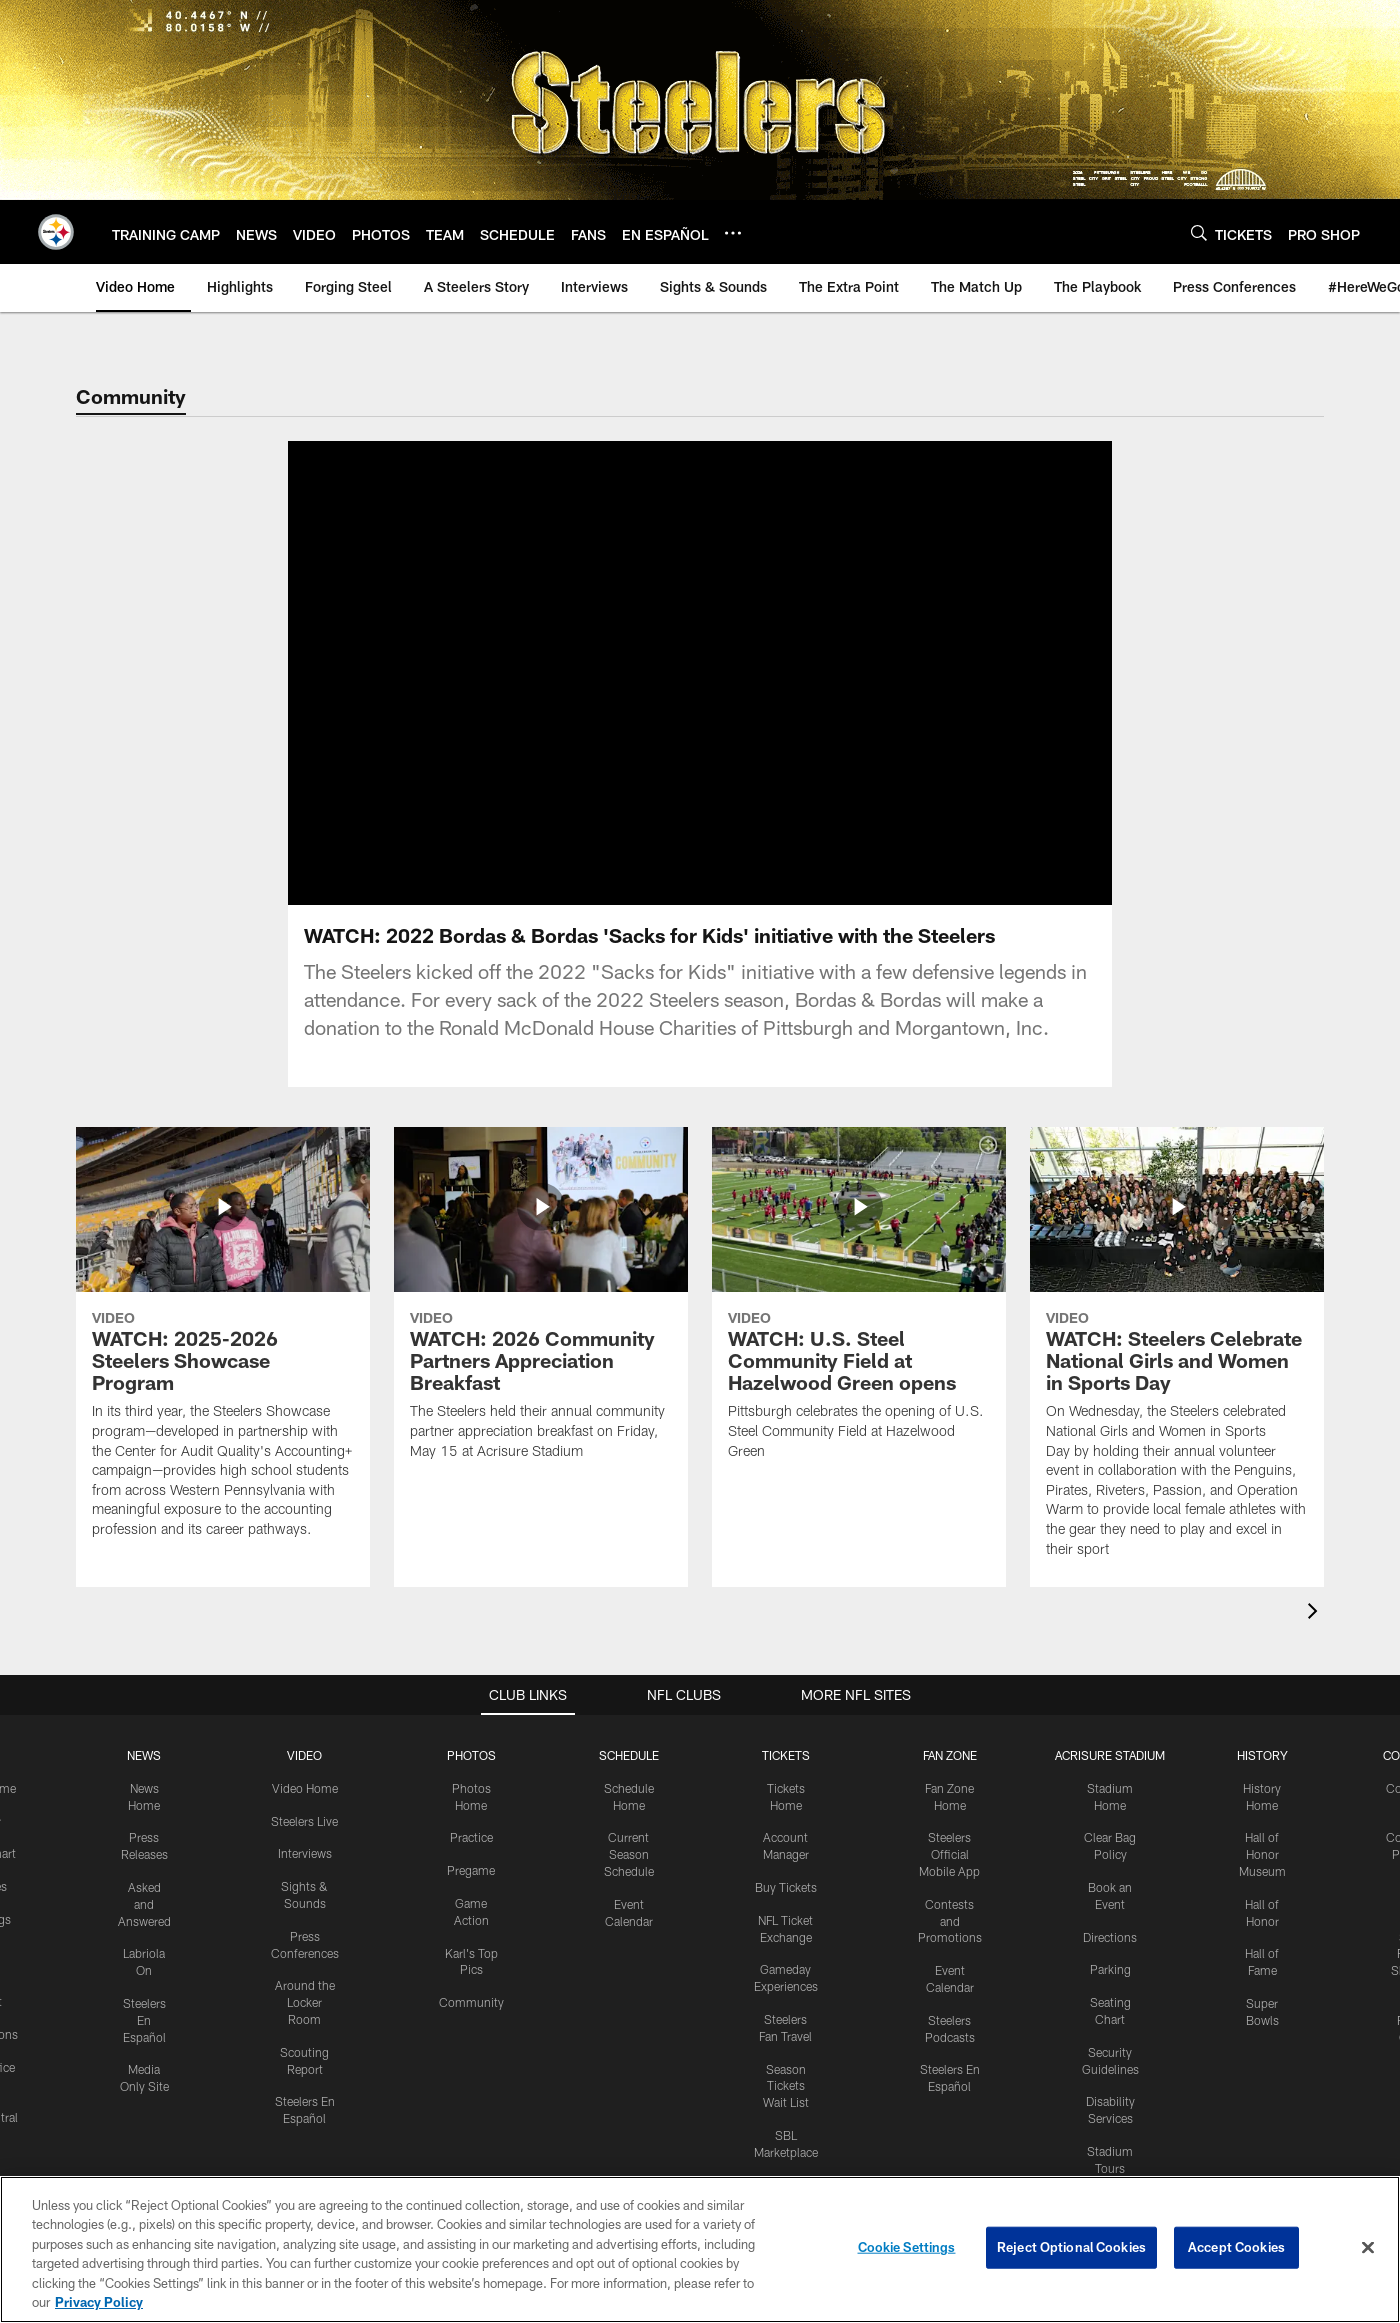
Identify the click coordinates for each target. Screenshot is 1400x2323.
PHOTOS (471, 1779)
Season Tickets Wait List (786, 2110)
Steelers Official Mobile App (949, 1878)
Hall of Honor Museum (1262, 1878)
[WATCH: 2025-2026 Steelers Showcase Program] (223, 1369)
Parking (1110, 1993)
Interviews (305, 1877)
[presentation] (1316, 1637)
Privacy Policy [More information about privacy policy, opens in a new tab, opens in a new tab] (99, 2302)
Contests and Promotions (950, 1945)
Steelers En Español (144, 2044)
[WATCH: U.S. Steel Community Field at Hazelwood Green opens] (859, 1330)
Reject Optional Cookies (1071, 2247)
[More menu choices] (733, 233)
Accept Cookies (1236, 2247)
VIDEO (304, 1779)
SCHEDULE (629, 1779)
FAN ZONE (950, 1779)
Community (471, 2026)
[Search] (1199, 232)
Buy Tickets (786, 1911)
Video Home (305, 1812)
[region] (700, 2249)
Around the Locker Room (305, 2026)
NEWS (144, 1779)
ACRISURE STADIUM (1110, 1779)
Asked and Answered (144, 1928)
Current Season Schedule (629, 1878)
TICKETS (786, 1779)
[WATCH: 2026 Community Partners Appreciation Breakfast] (541, 1330)
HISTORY (1262, 1779)
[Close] (1368, 2248)
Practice (471, 1861)
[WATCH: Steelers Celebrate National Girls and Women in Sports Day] (1177, 1379)
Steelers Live (304, 1845)
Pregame (471, 1894)
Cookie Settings (907, 2247)
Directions (1110, 1961)
